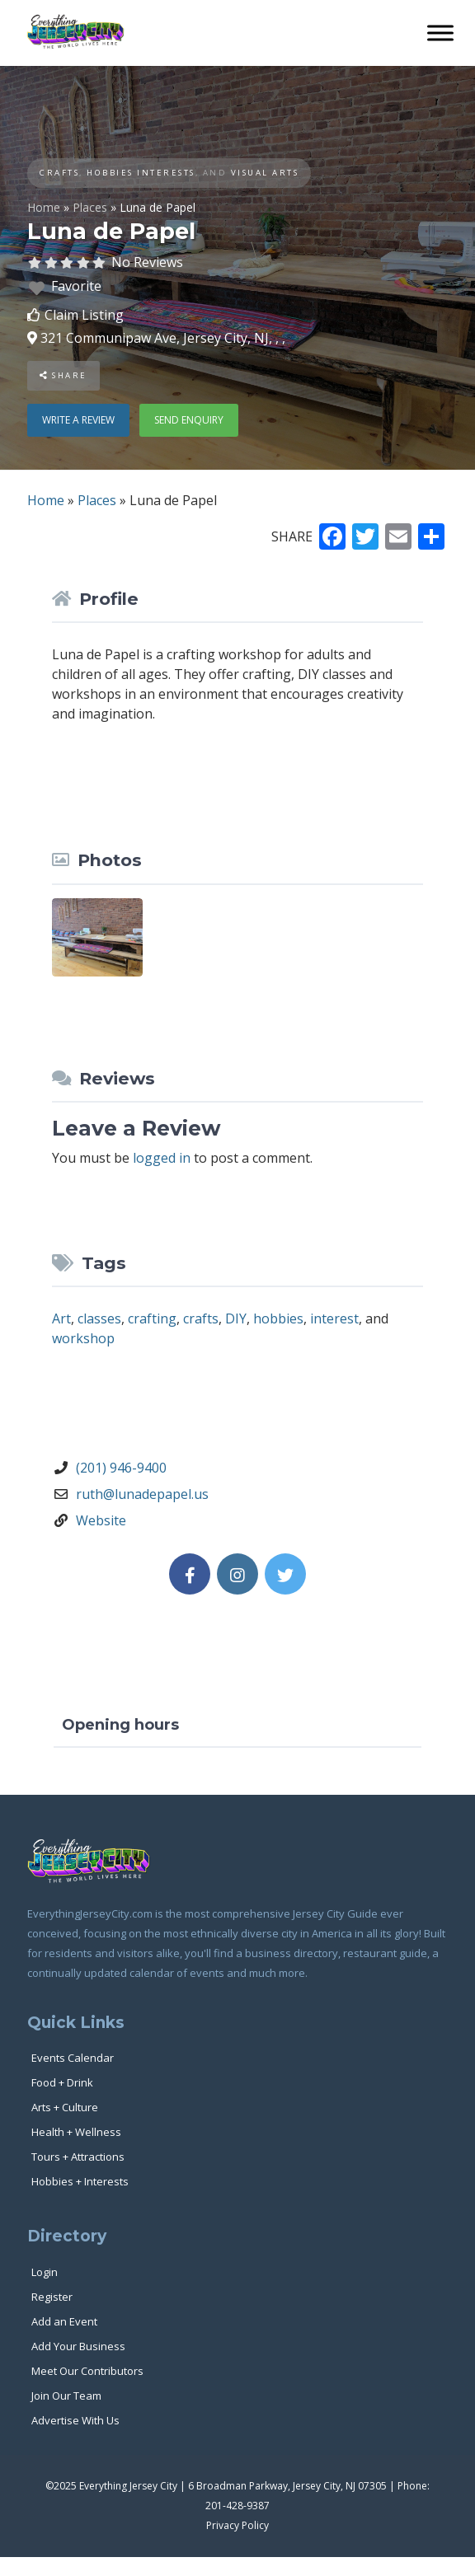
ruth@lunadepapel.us (142, 1494)
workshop (83, 1338)
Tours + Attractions (78, 2156)
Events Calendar (72, 2057)
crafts (201, 1318)
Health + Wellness (76, 2131)
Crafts (59, 172)
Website (101, 1520)
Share (63, 375)
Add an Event (64, 2321)
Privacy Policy (237, 2525)
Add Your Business (78, 2346)
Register (52, 2296)
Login (44, 2272)
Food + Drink (62, 2082)
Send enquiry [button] (188, 420)
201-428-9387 (237, 2506)
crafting (152, 1318)
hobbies (278, 1318)
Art (61, 1318)
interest (334, 1318)
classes (99, 1318)
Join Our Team (66, 2395)
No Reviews (147, 262)
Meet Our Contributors (87, 2370)
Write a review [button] (78, 420)
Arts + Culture (64, 2107)
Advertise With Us (75, 2420)
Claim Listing (84, 315)
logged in (161, 1158)
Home (43, 207)
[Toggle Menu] (440, 32)
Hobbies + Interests (80, 2181)
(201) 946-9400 (121, 1468)
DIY (236, 1318)
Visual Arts (265, 172)
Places (90, 207)
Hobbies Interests (141, 172)
